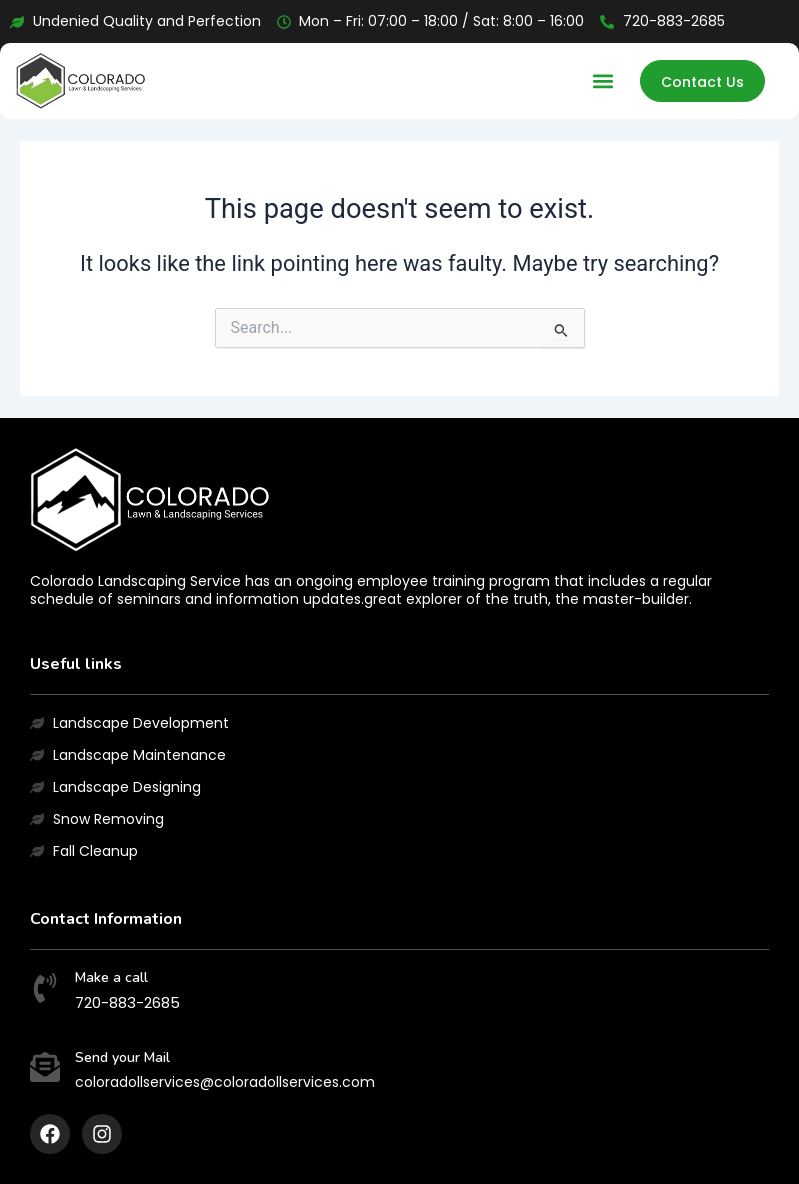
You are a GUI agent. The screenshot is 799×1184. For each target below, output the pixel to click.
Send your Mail (122, 1057)
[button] (603, 81)
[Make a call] (45, 990)
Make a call (111, 977)
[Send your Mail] (45, 1069)
